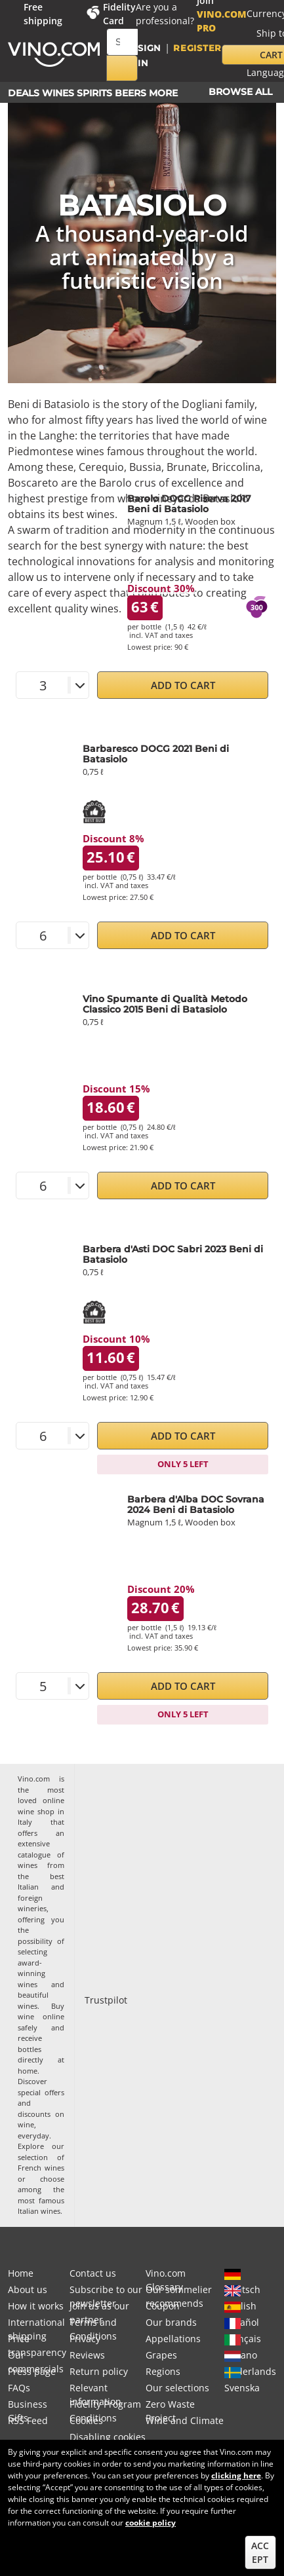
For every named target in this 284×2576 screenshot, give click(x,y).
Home (20, 2273)
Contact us (93, 2273)
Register (197, 48)
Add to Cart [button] (183, 685)
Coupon (163, 2306)
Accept (260, 2552)
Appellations (173, 2338)
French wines (41, 2168)
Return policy (99, 2371)
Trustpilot (106, 2000)
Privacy (85, 2338)
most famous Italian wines (41, 2205)
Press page (32, 2371)
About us (27, 2289)
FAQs (19, 2387)
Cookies (86, 2420)
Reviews (87, 2355)
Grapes (161, 2355)
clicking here (236, 2475)
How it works (36, 2306)
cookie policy (150, 2522)
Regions (163, 2371)
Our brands (171, 2322)
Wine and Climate (185, 2420)
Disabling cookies (108, 2437)
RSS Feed (28, 2420)
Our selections (177, 2387)
